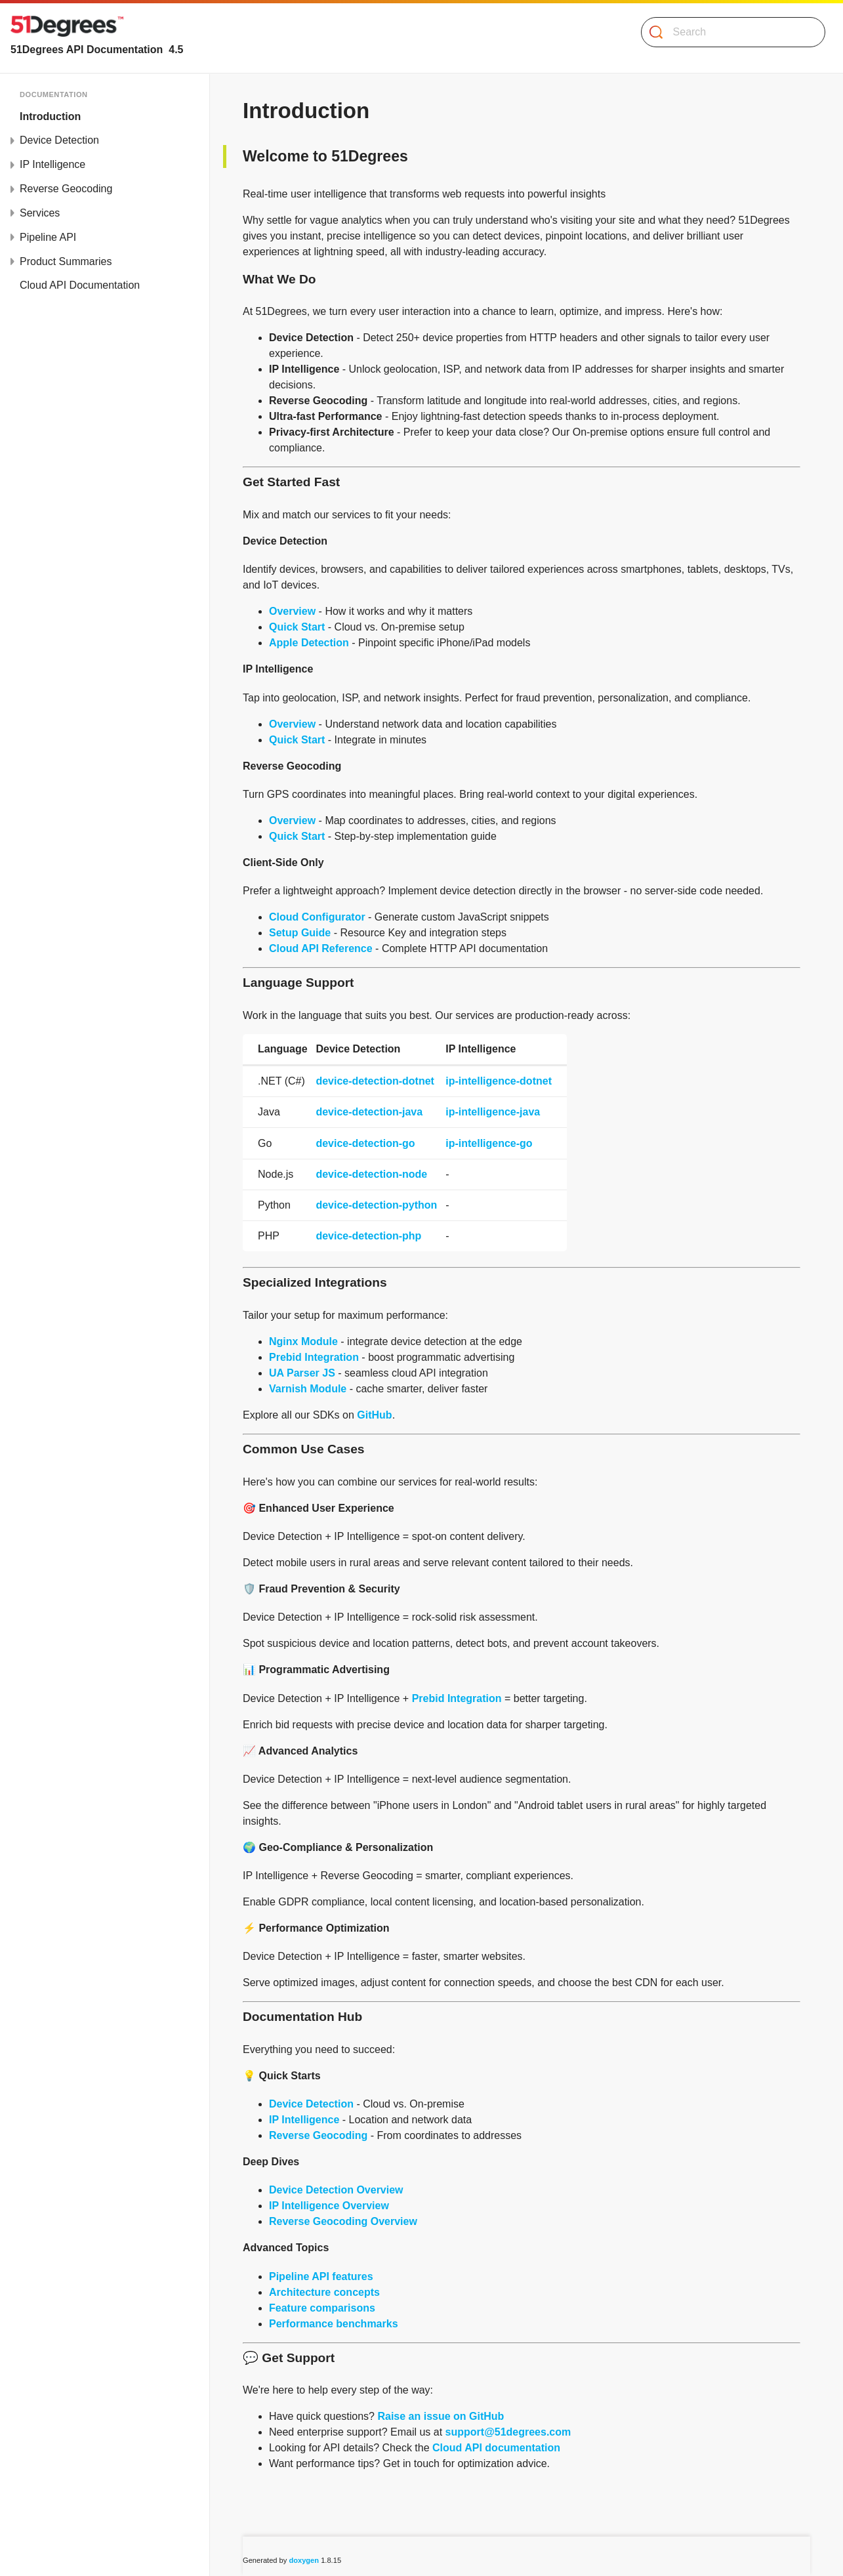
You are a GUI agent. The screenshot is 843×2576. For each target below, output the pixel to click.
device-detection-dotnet (375, 1081)
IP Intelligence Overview (329, 2205)
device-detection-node (371, 1174)
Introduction (50, 116)
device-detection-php (368, 1235)
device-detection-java (369, 1111)
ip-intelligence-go (488, 1143)
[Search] (728, 32)
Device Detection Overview (336, 2189)
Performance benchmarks (333, 2323)
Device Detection (59, 140)
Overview (292, 611)
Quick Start (297, 627)
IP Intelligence (52, 164)
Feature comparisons (322, 2308)
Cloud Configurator (317, 917)
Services (40, 212)
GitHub (374, 1415)
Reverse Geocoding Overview (343, 2221)
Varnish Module (307, 1388)
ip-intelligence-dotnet (498, 1081)
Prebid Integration (314, 1357)
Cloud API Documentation (80, 285)
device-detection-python (376, 1205)
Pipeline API (48, 237)
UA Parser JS (302, 1373)
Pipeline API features (321, 2276)
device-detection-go (365, 1143)
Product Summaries (66, 261)
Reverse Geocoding (66, 188)
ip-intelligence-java (492, 1111)
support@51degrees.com (508, 2432)
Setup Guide (300, 932)
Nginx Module (303, 1341)
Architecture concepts (324, 2292)
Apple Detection (309, 642)
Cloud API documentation (496, 2447)
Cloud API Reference (321, 948)
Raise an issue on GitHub (440, 2416)
